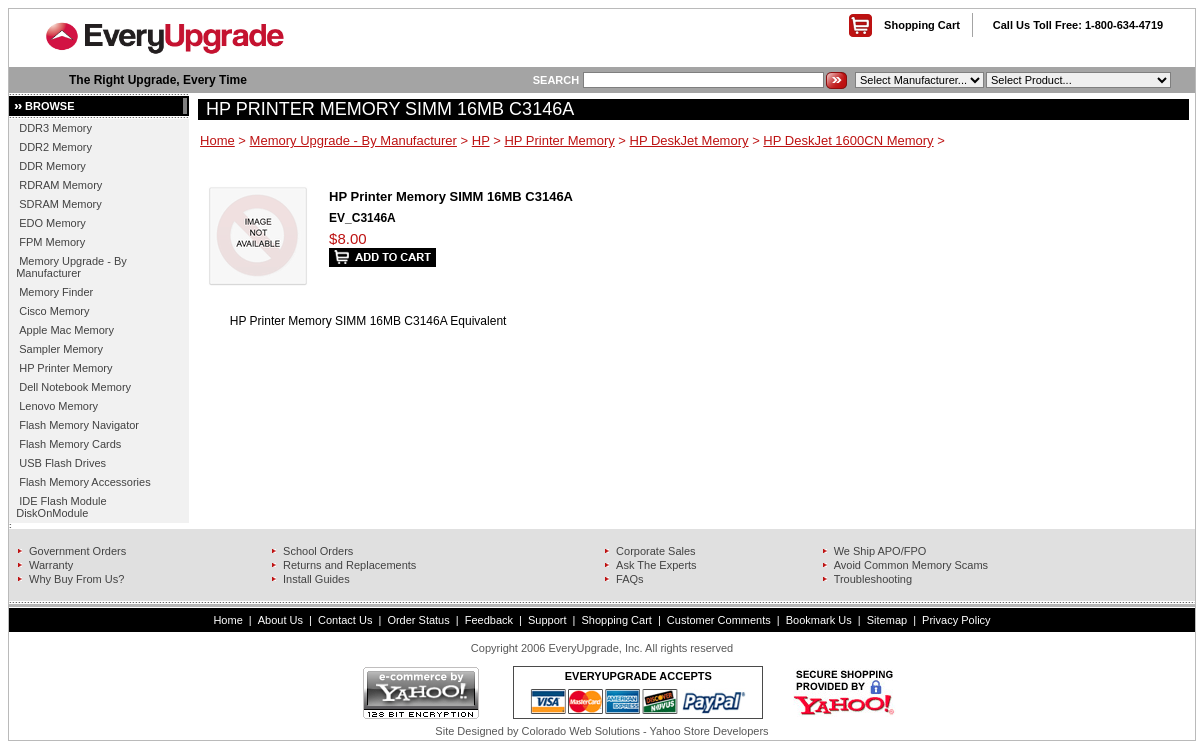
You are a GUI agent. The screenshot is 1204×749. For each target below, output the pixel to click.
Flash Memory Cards (70, 444)
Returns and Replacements (349, 565)
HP (481, 140)
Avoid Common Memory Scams (911, 565)
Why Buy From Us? (76, 579)
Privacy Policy (956, 620)
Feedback (489, 620)
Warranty (51, 565)
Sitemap (887, 620)
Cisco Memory (54, 311)
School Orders (318, 551)
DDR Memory (52, 166)
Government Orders (77, 551)
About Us (280, 620)
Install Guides (316, 579)
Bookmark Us (819, 620)
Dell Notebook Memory (75, 387)
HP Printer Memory (65, 368)
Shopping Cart (922, 25)
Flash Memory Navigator (79, 425)
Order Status (418, 620)
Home (217, 140)
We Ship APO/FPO (880, 551)
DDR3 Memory (55, 128)
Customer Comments (719, 620)
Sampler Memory (61, 349)
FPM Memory (52, 242)
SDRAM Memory (60, 204)
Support (547, 620)
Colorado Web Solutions (581, 731)
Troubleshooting (873, 579)
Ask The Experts (656, 565)
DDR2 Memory (55, 147)
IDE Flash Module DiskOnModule (61, 507)
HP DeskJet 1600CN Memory (848, 140)
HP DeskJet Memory (689, 140)
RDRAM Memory (60, 185)
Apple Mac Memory (66, 330)
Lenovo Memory (58, 406)
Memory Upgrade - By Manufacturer (71, 267)
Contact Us (345, 620)
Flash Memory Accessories (84, 482)
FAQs (630, 579)
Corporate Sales (656, 551)
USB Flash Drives (62, 463)
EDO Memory (52, 223)
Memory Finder (56, 292)
